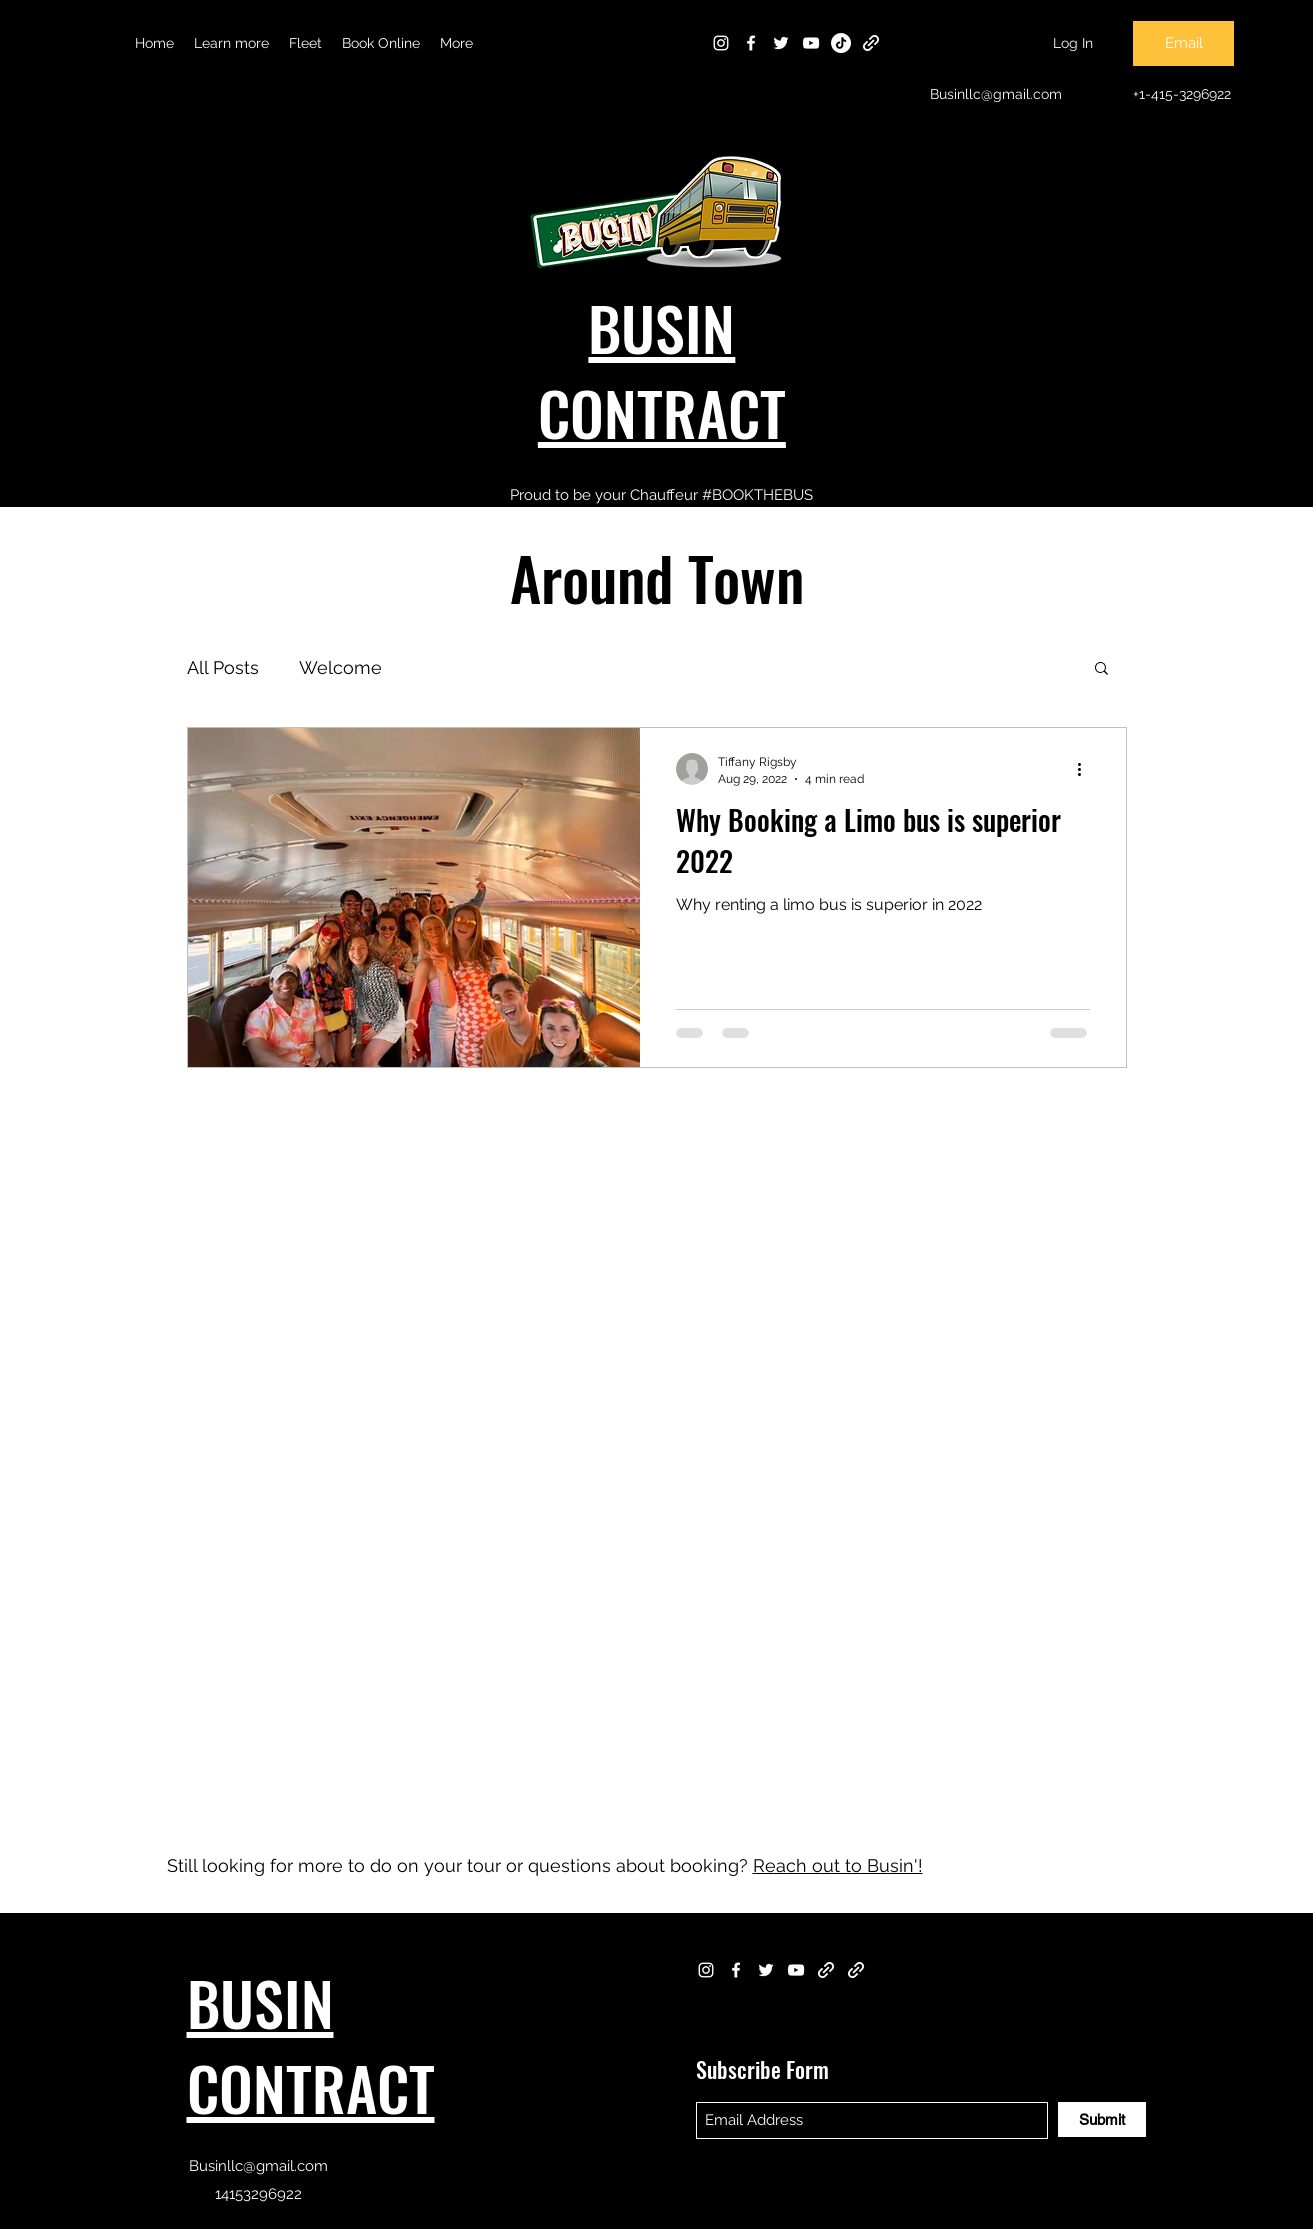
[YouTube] (811, 43)
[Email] (1183, 43)
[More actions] (1087, 769)
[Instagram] (721, 43)
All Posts (223, 667)
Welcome (340, 667)
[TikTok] (841, 43)
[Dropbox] (871, 43)
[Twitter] (781, 43)
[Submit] (1102, 2119)
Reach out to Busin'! (838, 1865)
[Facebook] (751, 43)
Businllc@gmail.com (258, 2166)
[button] (231, 43)
